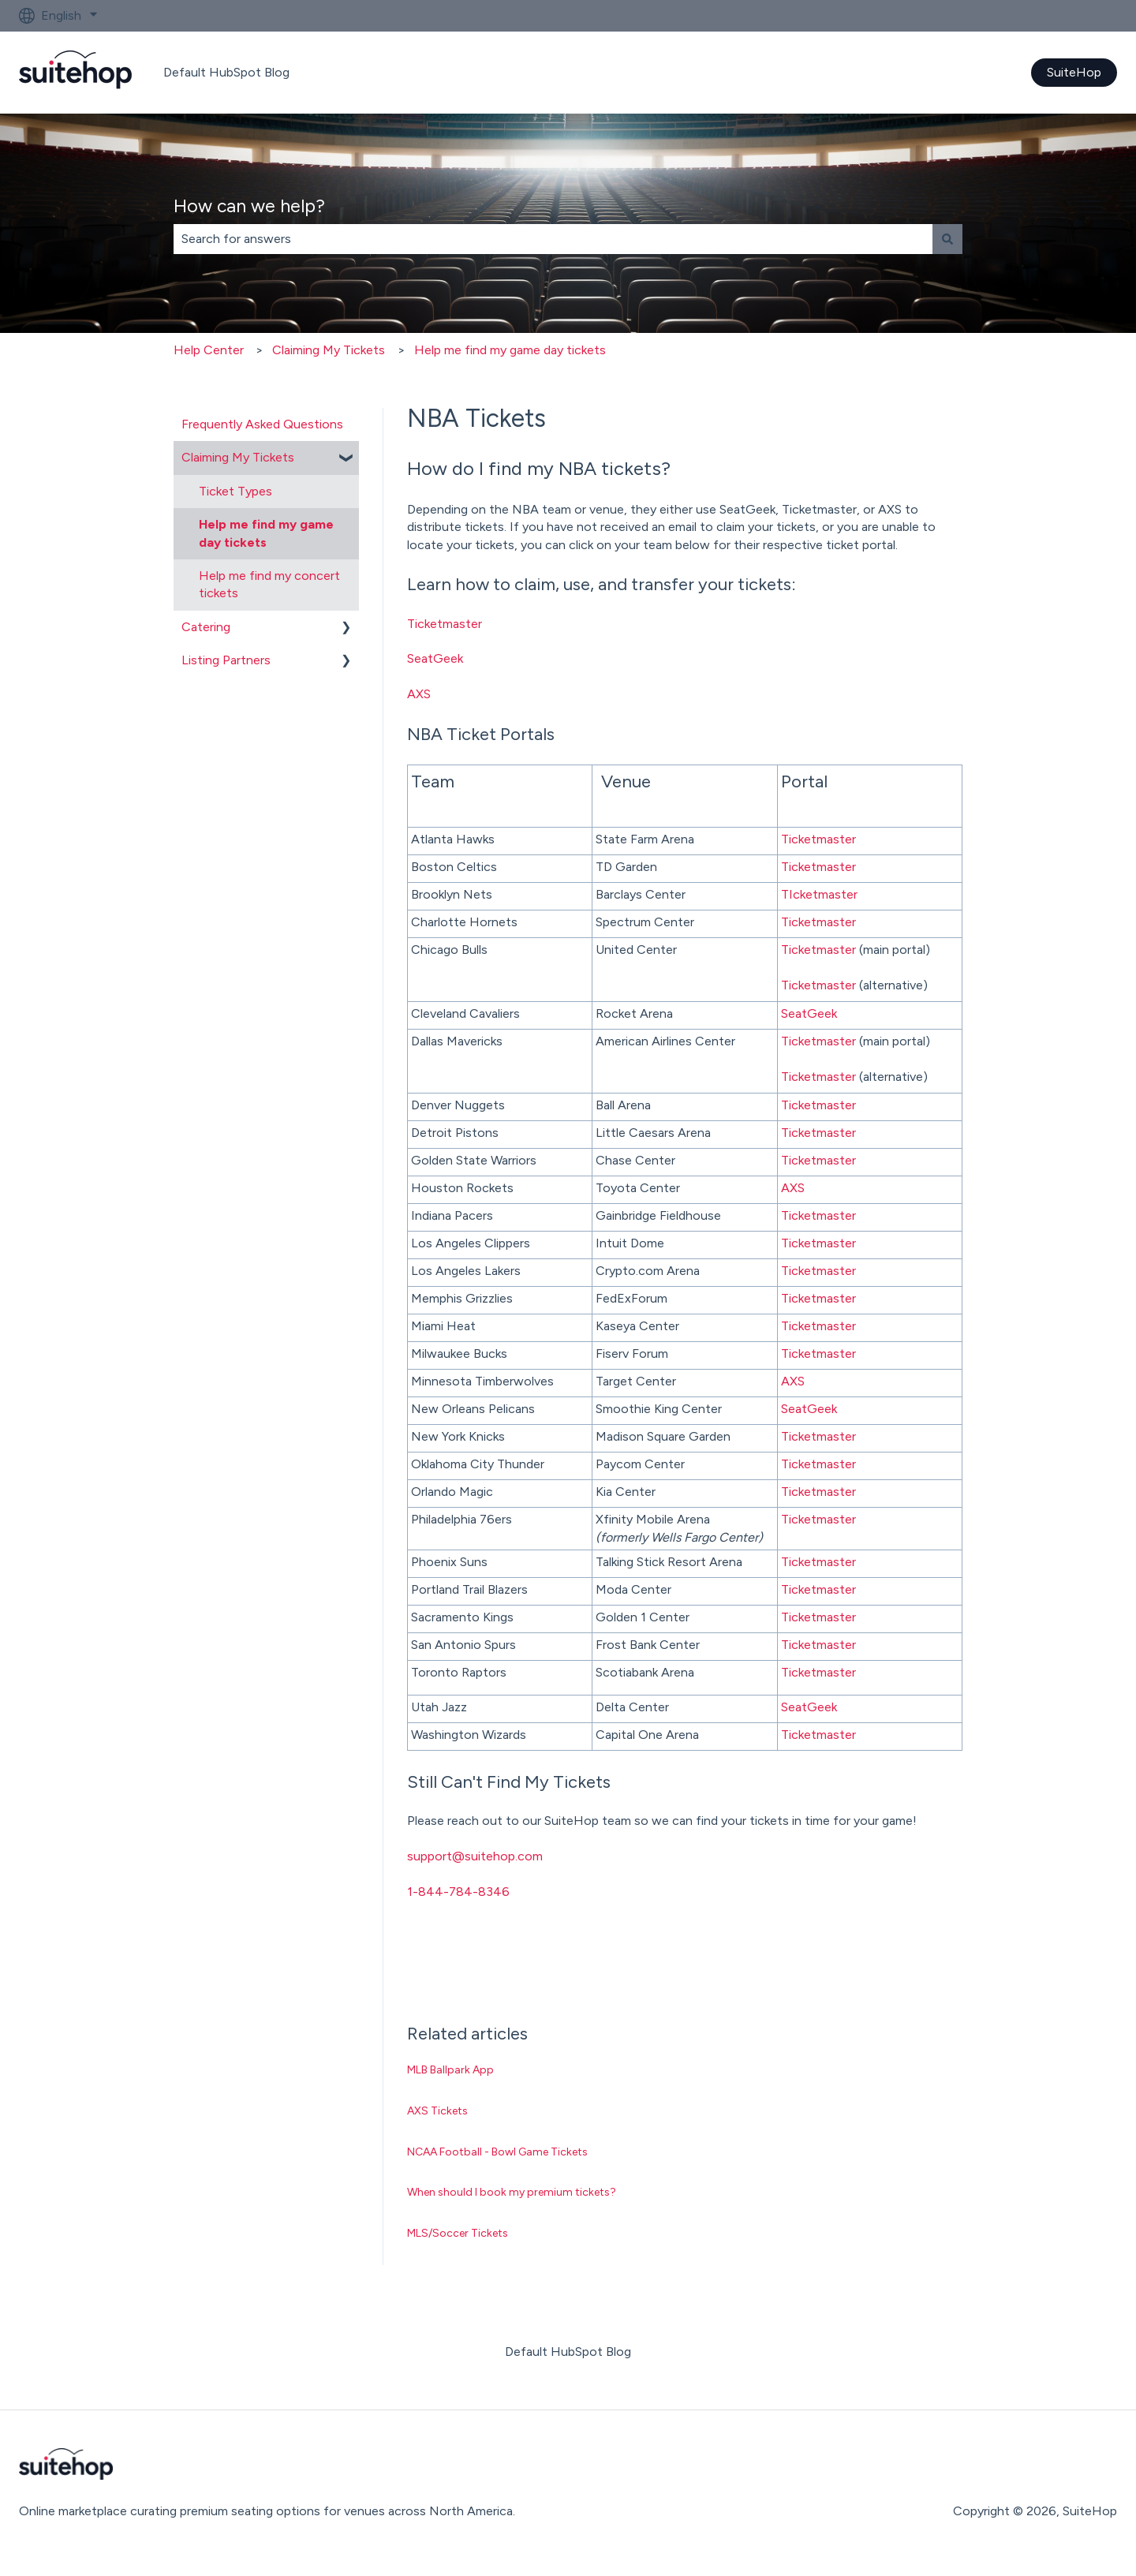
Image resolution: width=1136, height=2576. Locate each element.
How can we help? (249, 206)
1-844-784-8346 (458, 1891)
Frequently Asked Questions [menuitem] (262, 424)
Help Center (209, 349)
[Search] (947, 239)
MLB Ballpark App (450, 2070)
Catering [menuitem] (205, 626)
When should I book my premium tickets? (511, 2192)
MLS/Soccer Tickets (457, 2233)
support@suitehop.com (475, 1856)
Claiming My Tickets (328, 349)
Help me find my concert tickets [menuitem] (269, 584)
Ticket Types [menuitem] (235, 491)
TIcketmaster (819, 894)
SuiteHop (1074, 72)
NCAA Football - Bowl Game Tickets (497, 2152)
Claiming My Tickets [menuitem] (237, 457)
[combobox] (553, 239)
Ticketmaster (444, 623)
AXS (419, 693)
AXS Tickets (437, 2111)
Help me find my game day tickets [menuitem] (266, 533)
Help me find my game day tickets (510, 349)
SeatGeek (435, 658)
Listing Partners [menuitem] (226, 659)
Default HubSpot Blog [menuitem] (568, 2351)
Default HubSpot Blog (226, 72)
